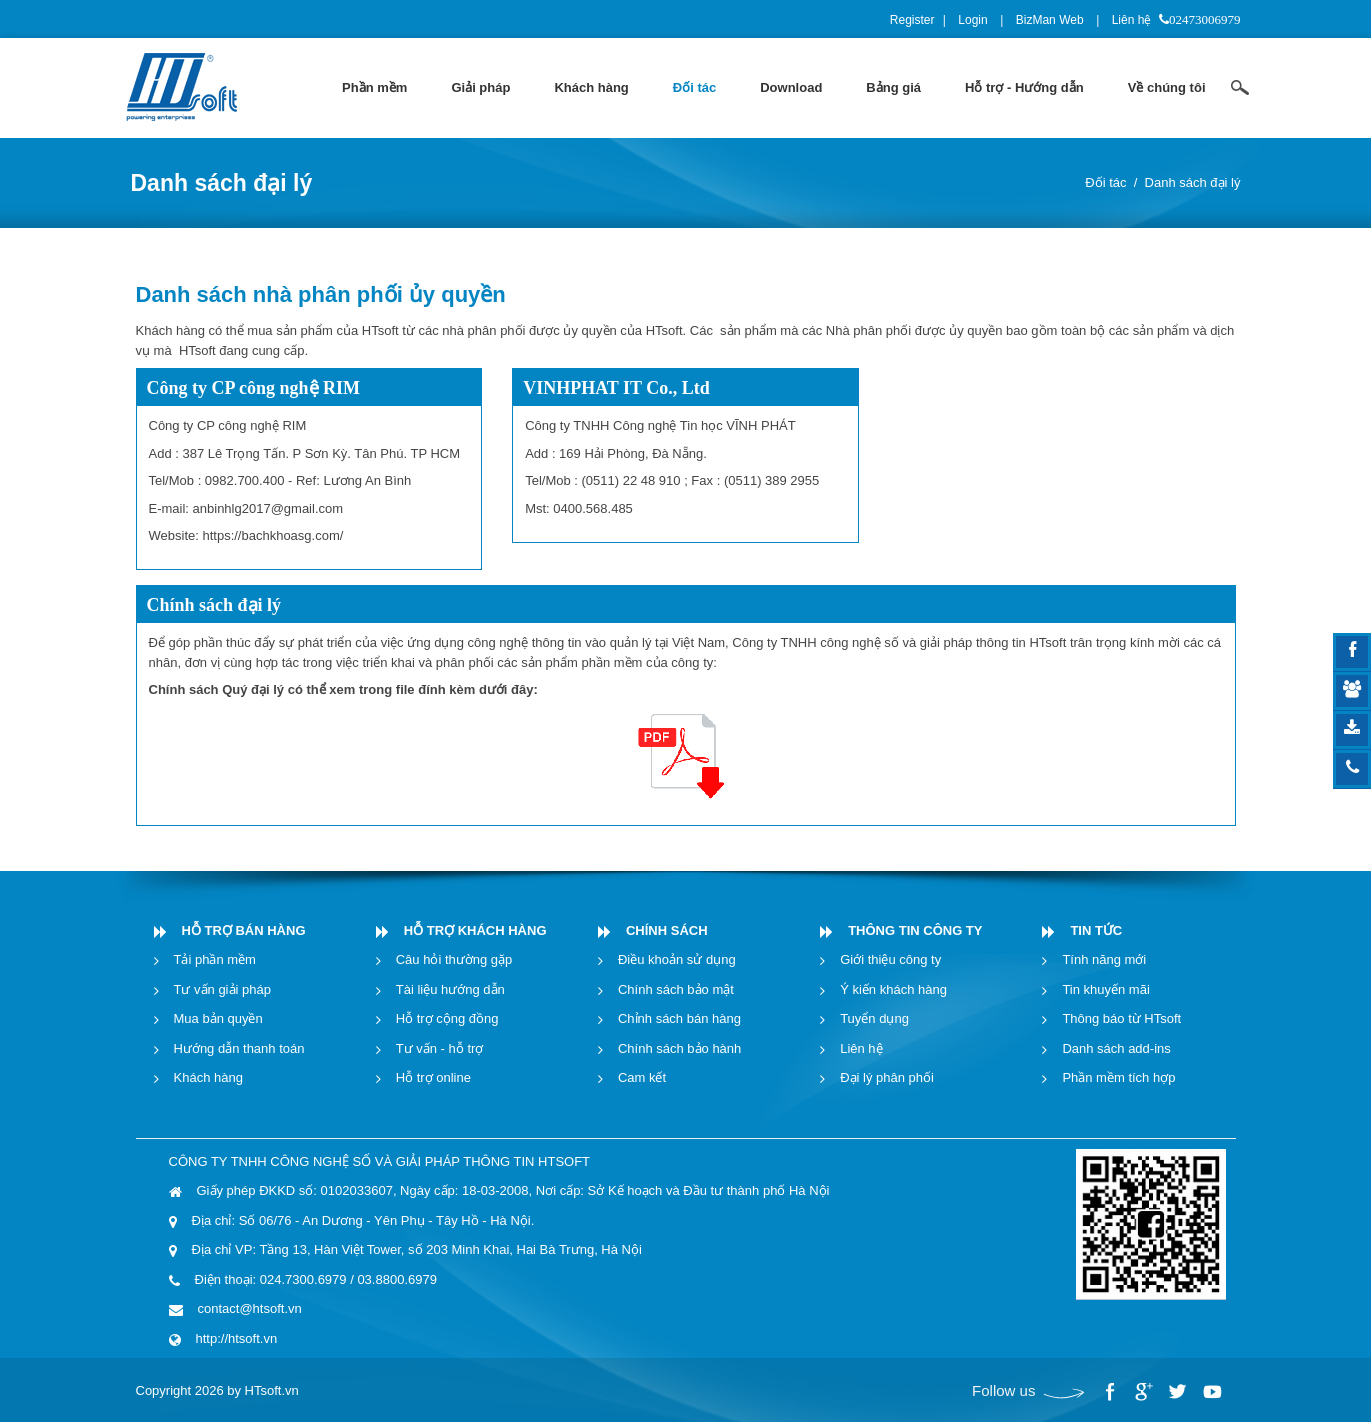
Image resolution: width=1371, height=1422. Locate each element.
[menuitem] (374, 88)
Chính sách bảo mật (676, 989)
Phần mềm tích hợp (1118, 1077)
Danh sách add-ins (1116, 1048)
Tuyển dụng (874, 1018)
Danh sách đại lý (1193, 182)
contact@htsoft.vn (250, 1308)
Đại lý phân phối (887, 1077)
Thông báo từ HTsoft (1121, 1018)
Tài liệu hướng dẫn (450, 989)
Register (912, 20)
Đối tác (1105, 182)
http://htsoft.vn (237, 1338)
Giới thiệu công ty (890, 959)
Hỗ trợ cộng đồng (447, 1018)
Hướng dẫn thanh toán (239, 1048)
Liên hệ (1132, 20)
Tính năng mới (1104, 959)
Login (972, 20)
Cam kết (642, 1077)
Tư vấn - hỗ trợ (440, 1048)
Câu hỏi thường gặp (454, 959)
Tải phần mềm (215, 959)
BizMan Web (1050, 20)
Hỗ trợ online (433, 1077)
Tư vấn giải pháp (222, 989)
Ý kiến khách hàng (893, 989)
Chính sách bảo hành (679, 1048)
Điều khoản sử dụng (677, 959)
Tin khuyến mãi (1105, 989)
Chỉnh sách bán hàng (679, 1018)
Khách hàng (208, 1077)
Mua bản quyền (218, 1018)
